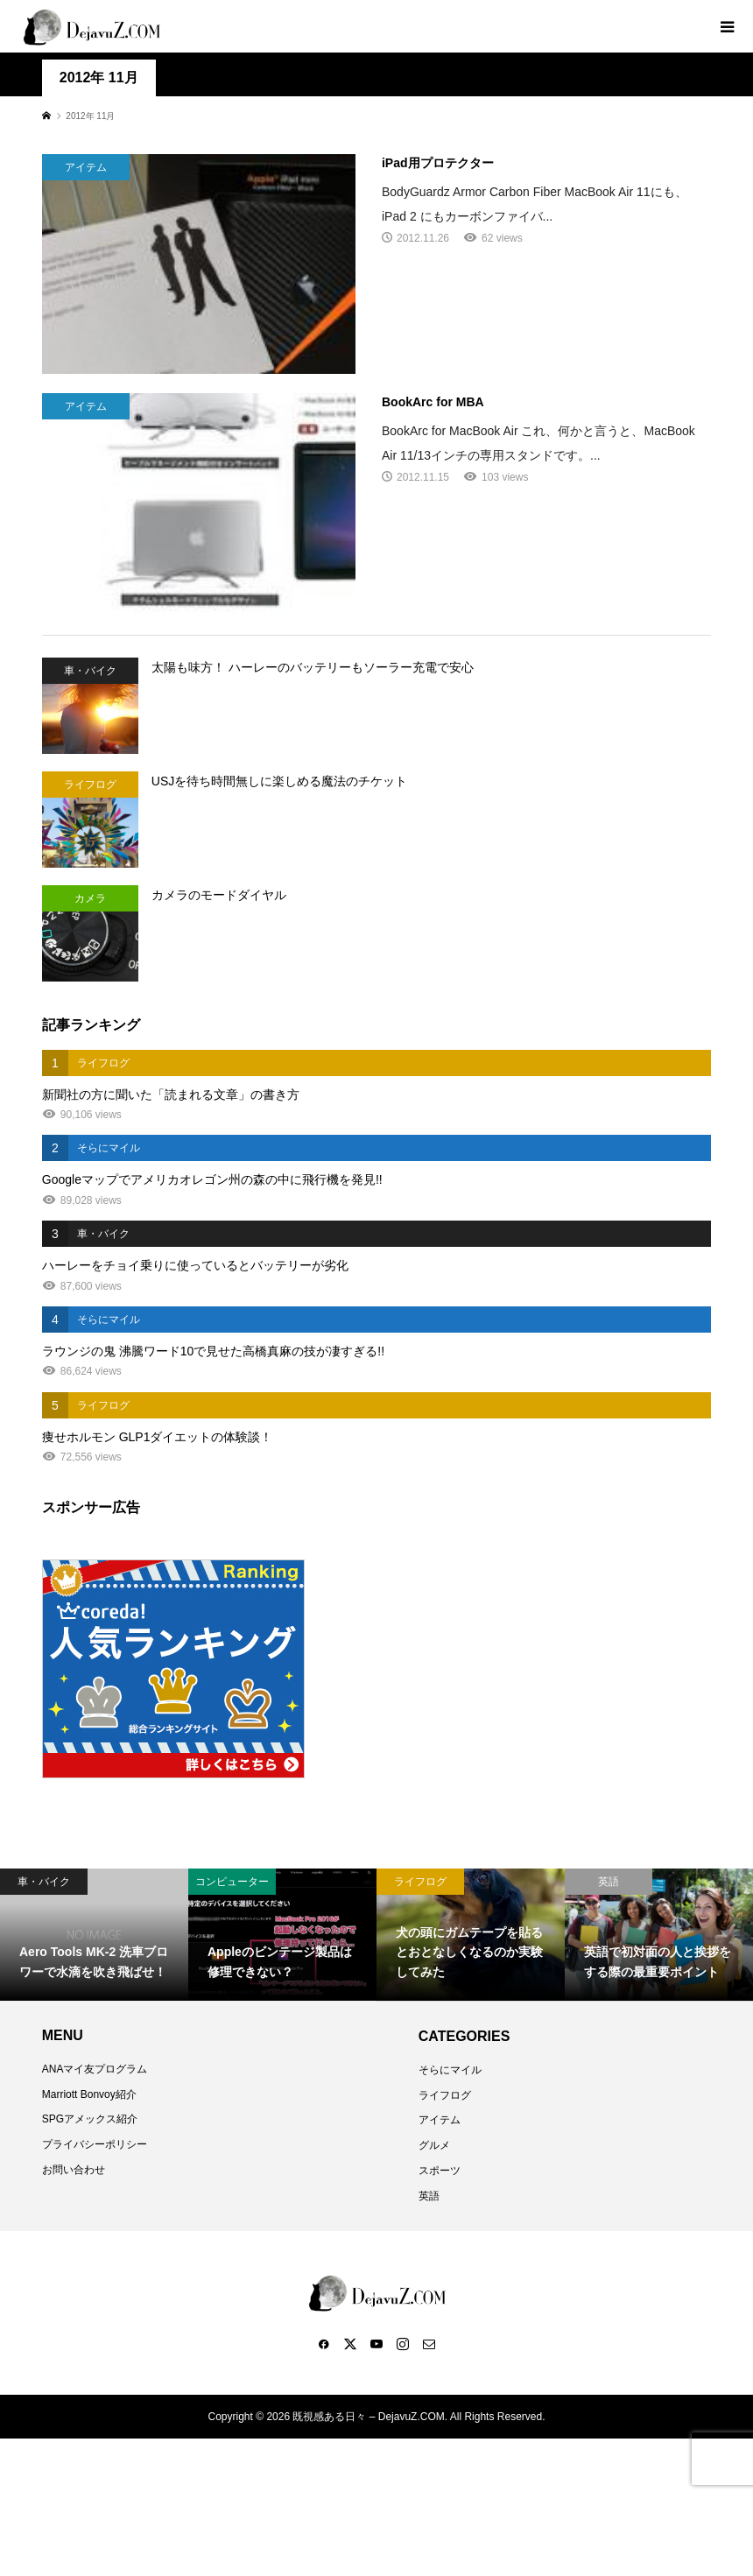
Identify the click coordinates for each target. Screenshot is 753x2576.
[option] (94, 1935)
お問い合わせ (73, 2170)
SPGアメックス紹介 (89, 2119)
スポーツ (440, 2170)
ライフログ (445, 2095)
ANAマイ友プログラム (95, 2069)
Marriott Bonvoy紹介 (89, 2094)
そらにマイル (450, 2070)
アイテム (440, 2120)
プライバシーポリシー (94, 2144)
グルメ (434, 2145)
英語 (429, 2196)
